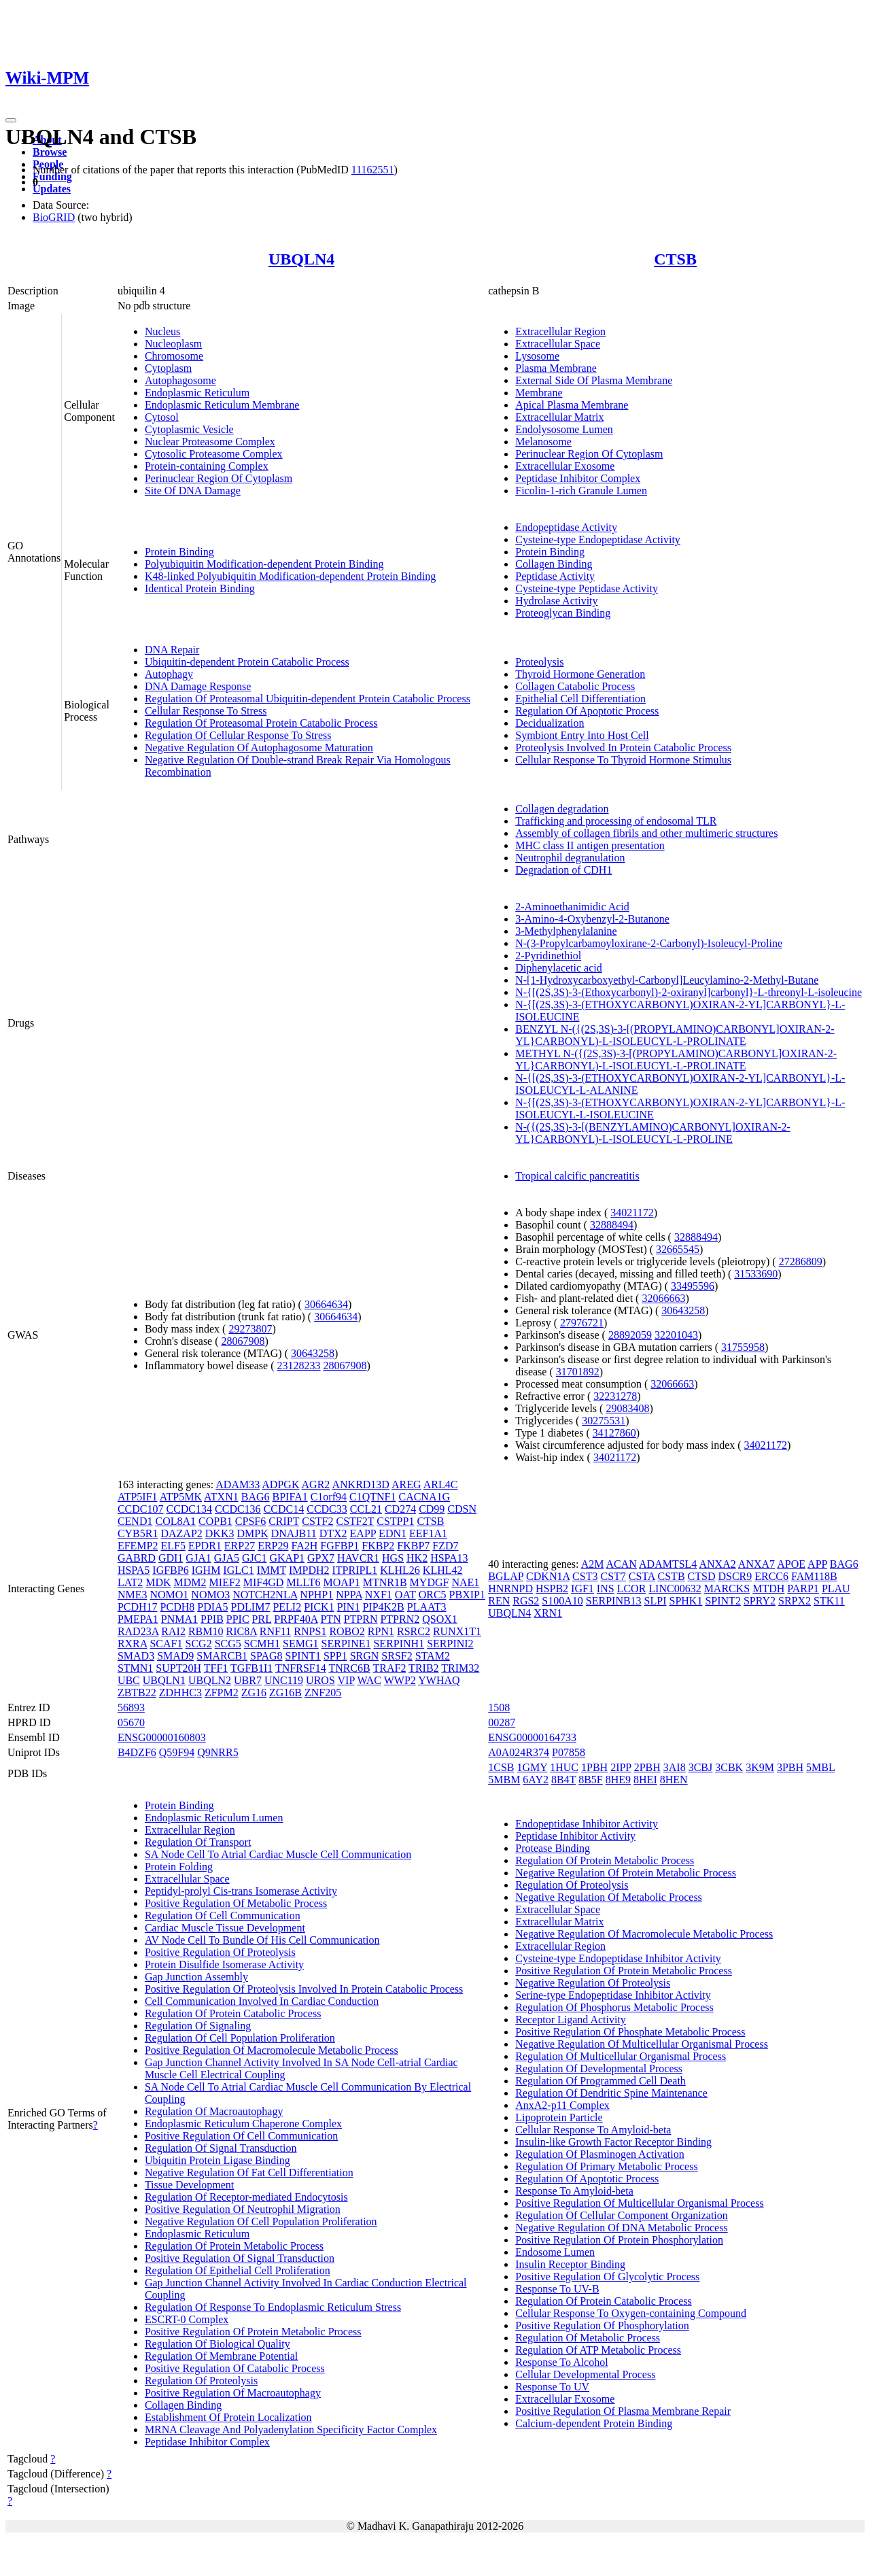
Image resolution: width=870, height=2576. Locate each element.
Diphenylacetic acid (558, 968)
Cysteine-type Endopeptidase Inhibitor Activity (618, 1958)
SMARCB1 (221, 1656)
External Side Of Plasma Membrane (593, 380)
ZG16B (285, 1692)
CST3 (584, 1576)
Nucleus (162, 331)
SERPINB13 (614, 1601)
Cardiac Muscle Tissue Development (225, 1928)
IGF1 (582, 1588)
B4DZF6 (137, 1752)
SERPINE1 (346, 1643)
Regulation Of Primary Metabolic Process (606, 2166)
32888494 (611, 1225)
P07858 (568, 1752)
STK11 (829, 1601)
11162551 (372, 169)
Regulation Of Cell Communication (222, 1915)
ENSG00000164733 (532, 1737)
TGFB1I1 (251, 1668)
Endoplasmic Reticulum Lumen (214, 1817)
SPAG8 (266, 1656)
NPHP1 (316, 1594)
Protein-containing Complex (206, 466)
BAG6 (255, 1496)
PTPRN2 (399, 1619)
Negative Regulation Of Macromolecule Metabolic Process (644, 1934)
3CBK (729, 1767)
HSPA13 (449, 1558)
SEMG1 (300, 1643)
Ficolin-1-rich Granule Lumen (581, 490)
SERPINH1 (398, 1643)
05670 (131, 1722)
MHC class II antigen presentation (590, 845)
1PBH (594, 1767)
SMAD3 (136, 1656)
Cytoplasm (168, 368)
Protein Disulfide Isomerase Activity (224, 1964)
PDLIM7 (251, 1607)
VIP (346, 1680)
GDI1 (170, 1558)
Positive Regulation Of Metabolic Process (236, 1903)
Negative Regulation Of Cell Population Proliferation (261, 2221)
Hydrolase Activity (556, 600)
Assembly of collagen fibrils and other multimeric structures (646, 833)
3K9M (760, 1767)
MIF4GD (263, 1582)
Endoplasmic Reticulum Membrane (222, 405)
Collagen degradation (561, 808)
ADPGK (280, 1484)
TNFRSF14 (300, 1668)
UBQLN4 (301, 259)
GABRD (137, 1558)
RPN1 (381, 1631)
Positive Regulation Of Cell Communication (241, 2136)
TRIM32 (460, 1668)
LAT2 (130, 1582)
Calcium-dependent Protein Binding (593, 2423)
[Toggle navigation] (10, 120)
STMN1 (135, 1668)
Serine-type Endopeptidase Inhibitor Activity (613, 1995)
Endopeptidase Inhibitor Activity (586, 1824)
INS (605, 1588)
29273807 (250, 1329)
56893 (131, 1707)
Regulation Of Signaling (198, 2025)
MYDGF (429, 1582)
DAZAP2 (181, 1533)
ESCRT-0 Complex (186, 2319)
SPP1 (335, 1656)
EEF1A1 (428, 1533)
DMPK (252, 1533)
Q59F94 (176, 1752)
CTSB (675, 259)
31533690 (756, 1274)
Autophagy (169, 674)
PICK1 (319, 1607)
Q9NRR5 (217, 1752)
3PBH (790, 1767)
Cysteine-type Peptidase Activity (586, 588)
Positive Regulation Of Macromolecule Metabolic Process (271, 2050)
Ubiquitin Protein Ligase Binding (217, 2160)
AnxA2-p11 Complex (562, 2105)
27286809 (800, 1261)
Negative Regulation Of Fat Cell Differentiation (249, 2172)
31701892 (577, 1371)
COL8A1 (175, 1521)
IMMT (271, 1570)
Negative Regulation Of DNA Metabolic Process (621, 2227)
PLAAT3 (427, 1607)
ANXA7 (756, 1564)
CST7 (612, 1576)
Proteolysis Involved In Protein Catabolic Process (623, 747)
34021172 (631, 1212)
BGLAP (505, 1576)
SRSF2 (396, 1656)
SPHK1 (686, 1601)
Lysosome (537, 356)
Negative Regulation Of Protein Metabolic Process (625, 1872)
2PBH (647, 1767)
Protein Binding (179, 551)
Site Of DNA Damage (193, 490)
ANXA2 (717, 1564)
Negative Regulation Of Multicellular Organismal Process (641, 2044)
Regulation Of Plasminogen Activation (599, 2154)
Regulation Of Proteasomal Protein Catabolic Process (261, 723)
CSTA (642, 1576)
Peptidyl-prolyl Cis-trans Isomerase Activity (241, 1891)
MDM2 (190, 1582)
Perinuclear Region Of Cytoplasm (218, 478)
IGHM (206, 1570)
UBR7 (248, 1680)
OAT (405, 1594)
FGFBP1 (339, 1545)
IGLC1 (238, 1570)
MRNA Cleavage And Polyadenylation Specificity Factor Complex (291, 2429)
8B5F (590, 1779)
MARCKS (727, 1588)
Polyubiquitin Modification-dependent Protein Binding (264, 564)
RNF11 (276, 1631)
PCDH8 (177, 1607)
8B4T (563, 1779)
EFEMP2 (138, 1545)
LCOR (631, 1588)
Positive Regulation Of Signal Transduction (239, 2258)
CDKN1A (548, 1576)
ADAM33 (237, 1484)
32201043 (676, 1335)
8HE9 (618, 1779)
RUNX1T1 (457, 1631)
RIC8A (241, 1631)
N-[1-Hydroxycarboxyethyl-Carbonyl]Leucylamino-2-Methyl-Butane (666, 980)
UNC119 (283, 1680)
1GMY (532, 1767)
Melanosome (543, 441)
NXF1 (378, 1594)
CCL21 (366, 1509)
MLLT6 (303, 1582)
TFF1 (216, 1668)
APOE (791, 1564)
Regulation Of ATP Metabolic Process (598, 2350)
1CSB (501, 1767)
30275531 (603, 1420)
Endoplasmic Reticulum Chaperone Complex (243, 2123)
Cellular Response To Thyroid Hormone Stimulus (623, 760)
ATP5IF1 (138, 1496)
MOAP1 (341, 1582)
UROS (320, 1680)
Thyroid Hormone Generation (580, 674)
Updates (52, 188)
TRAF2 (389, 1668)
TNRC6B (349, 1668)
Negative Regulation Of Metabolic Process (608, 1897)
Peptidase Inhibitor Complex (577, 478)
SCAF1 (166, 1643)
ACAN (621, 1564)
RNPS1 (310, 1631)
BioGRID (54, 217)
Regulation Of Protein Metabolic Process (234, 2246)
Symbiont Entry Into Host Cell (581, 735)
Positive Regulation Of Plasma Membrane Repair (623, 2411)
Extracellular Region (560, 331)
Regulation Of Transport (198, 1842)
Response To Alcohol (561, 2362)
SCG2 (199, 1643)
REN (499, 1601)
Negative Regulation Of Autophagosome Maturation (259, 747)
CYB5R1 (138, 1533)
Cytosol (162, 417)
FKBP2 (378, 1545)
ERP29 (273, 1545)
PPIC (237, 1619)
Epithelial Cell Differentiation (580, 698)
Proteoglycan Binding (562, 613)
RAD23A (138, 1631)
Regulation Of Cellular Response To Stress (238, 735)
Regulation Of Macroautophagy (214, 2111)
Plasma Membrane (556, 368)
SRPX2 (794, 1601)
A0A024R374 (518, 1752)
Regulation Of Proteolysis (201, 2380)
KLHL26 (400, 1570)
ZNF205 (322, 1692)
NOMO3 (210, 1594)
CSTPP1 (395, 1521)
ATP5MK (181, 1496)
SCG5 (228, 1643)
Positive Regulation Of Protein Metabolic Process (253, 2331)
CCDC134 (189, 1509)
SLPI (655, 1601)
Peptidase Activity (555, 576)
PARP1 (803, 1588)
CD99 (432, 1509)
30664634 (326, 1304)
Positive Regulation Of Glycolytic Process (607, 2276)
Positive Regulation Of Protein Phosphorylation (619, 2240)
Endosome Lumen (555, 2252)
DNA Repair (172, 649)
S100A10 (562, 1601)
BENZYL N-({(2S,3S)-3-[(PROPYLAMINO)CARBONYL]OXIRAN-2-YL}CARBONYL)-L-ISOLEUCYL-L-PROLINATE (674, 1035)
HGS (393, 1558)
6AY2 (536, 1779)
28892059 (630, 1335)
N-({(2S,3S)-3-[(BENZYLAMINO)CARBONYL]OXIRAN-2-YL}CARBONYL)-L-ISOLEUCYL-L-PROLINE (652, 1133)
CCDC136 (238, 1509)
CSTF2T (355, 1521)
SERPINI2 (450, 1643)
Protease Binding (552, 1848)
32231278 (615, 1396)
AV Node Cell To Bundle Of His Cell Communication (262, 1940)
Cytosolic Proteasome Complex (214, 454)
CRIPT (283, 1521)
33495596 (692, 1286)
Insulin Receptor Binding (570, 2264)
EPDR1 (205, 1545)
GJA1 (198, 1558)
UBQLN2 (209, 1680)
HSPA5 (134, 1570)
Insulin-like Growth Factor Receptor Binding (613, 2142)
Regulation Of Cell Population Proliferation (240, 2038)
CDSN (461, 1509)
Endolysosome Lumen (564, 429)
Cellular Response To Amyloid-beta (593, 2129)
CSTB (671, 1576)
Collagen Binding (553, 564)
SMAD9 (175, 1656)
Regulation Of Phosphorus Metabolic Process (614, 2007)
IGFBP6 (170, 1570)
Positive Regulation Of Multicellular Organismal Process (639, 2203)
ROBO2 (346, 1631)
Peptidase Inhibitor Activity (575, 1836)
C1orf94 (329, 1496)
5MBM (504, 1779)
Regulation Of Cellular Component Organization (621, 2215)
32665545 (677, 1249)
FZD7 (445, 1545)
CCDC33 (327, 1509)
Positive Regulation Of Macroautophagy (233, 2393)
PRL (262, 1619)
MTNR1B (385, 1582)
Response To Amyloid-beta (574, 2191)
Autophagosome (180, 380)
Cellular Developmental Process (585, 2374)
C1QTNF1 (372, 1496)
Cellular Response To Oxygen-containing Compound (630, 2313)
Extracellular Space (557, 343)
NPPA (349, 1594)
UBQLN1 (164, 1680)
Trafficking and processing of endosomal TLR (615, 821)
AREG (406, 1484)
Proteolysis (539, 662)
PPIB (212, 1619)
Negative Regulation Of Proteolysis (592, 1983)
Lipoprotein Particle (558, 2117)
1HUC (564, 1767)
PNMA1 (179, 1619)
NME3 (132, 1594)
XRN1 (548, 1613)
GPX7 (320, 1558)
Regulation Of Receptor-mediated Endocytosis (246, 2197)
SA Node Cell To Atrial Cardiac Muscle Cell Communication (278, 1854)
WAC (369, 1680)
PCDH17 (138, 1607)
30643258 (312, 1353)
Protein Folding (179, 1866)
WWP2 (400, 1680)
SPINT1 (303, 1656)
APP (817, 1564)
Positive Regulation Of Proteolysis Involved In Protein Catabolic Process (304, 1989)
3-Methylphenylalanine (565, 931)
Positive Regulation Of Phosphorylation (602, 2325)
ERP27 (239, 1545)
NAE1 (465, 1582)
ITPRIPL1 (355, 1570)
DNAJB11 (294, 1533)
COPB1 (215, 1521)
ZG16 (253, 1692)
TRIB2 (423, 1668)
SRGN (364, 1656)
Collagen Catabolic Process (575, 686)
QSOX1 (439, 1619)
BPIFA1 (290, 1496)
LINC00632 (674, 1588)
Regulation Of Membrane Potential (221, 2356)
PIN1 (348, 1607)
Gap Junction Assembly (196, 1976)
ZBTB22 (137, 1692)
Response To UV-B (557, 2289)
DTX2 (333, 1533)
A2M (592, 1564)
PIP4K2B (383, 1607)
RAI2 (173, 1631)
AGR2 (316, 1484)
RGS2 (525, 1601)
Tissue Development (189, 2185)
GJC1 (254, 1558)
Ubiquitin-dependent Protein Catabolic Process (247, 662)
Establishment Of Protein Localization (228, 2417)
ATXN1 (221, 1496)
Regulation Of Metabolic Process (587, 2337)
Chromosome (174, 356)
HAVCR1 (358, 1558)
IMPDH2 (309, 1570)
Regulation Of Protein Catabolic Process (233, 2013)
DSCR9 (735, 1576)
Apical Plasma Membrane (571, 405)
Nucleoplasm (173, 343)
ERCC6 (771, 1576)
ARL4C (440, 1484)
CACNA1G (424, 1496)
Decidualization (549, 723)
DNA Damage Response (198, 686)
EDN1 (392, 1533)
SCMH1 (262, 1643)
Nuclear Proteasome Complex (210, 441)
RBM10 (206, 1631)
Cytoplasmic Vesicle (189, 429)
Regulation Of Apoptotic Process (587, 711)
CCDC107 (141, 1509)
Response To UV (552, 2386)
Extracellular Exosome (564, 466)
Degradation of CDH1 (563, 870)
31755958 (743, 1347)
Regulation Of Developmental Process (598, 2068)
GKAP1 (286, 1558)
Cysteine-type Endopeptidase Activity (597, 539)
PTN (330, 1619)
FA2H (305, 1545)
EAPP (363, 1533)
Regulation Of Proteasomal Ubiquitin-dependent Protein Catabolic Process (307, 698)
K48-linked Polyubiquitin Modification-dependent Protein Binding (290, 576)
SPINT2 (722, 1601)
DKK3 (219, 1533)
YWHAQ (438, 1680)
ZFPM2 (222, 1692)
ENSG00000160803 (162, 1737)
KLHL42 (443, 1570)
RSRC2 (413, 1631)
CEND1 (135, 1521)
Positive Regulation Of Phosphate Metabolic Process (630, 2032)
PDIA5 (212, 1607)
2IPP (620, 1767)
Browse (50, 152)
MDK (158, 1582)
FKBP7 (413, 1545)
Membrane (538, 392)
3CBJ (701, 1767)
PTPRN (361, 1619)
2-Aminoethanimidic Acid (572, 906)
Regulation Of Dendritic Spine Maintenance (611, 2093)
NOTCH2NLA (264, 1594)
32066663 (663, 1298)
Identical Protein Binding (200, 588)
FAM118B (814, 1576)
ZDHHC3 (180, 1692)
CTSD (702, 1576)
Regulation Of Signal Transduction (221, 2148)
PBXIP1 (467, 1594)
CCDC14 (284, 1509)
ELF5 (172, 1545)
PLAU (836, 1588)
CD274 (400, 1509)
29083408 (627, 1408)
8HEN (674, 1779)
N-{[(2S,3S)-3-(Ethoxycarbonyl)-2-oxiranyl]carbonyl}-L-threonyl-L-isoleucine (688, 992)
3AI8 (674, 1767)
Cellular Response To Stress (205, 711)
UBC (129, 1680)
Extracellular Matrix (559, 417)
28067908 (243, 1341)
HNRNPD (510, 1588)
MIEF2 (225, 1582)
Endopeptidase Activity (566, 527)
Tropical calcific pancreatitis (577, 1176)
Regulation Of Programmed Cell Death (600, 2080)
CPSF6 (250, 1521)
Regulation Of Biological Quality (217, 2344)
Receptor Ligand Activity (570, 2019)
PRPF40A (295, 1619)
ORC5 (433, 1594)
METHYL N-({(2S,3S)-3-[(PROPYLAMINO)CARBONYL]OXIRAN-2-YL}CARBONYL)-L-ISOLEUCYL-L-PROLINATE (676, 1059)
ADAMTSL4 (668, 1564)
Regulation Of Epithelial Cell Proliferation (237, 2270)
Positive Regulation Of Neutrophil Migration (243, 2209)
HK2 (417, 1558)
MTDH (768, 1588)
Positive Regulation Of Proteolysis (220, 1952)
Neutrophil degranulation (570, 857)
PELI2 (287, 1607)
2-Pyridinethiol (548, 955)
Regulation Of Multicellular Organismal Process (620, 2056)
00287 (501, 1722)
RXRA (132, 1643)
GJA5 (226, 1558)
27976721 (582, 1322)
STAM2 (432, 1656)
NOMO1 (169, 1594)
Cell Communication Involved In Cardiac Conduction (262, 2001)
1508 (499, 1707)
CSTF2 (317, 1521)
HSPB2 (552, 1588)
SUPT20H (178, 1668)
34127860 (614, 1433)
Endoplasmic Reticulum (197, 392)
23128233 (299, 1365)
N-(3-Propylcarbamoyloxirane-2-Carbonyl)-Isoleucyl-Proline (648, 943)
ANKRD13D (360, 1484)
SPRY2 (760, 1601)
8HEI (645, 1779)
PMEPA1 (138, 1619)
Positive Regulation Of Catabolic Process (235, 2368)
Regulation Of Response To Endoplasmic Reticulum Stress (273, 2307)
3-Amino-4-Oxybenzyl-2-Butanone (592, 919)
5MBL (820, 1767)
